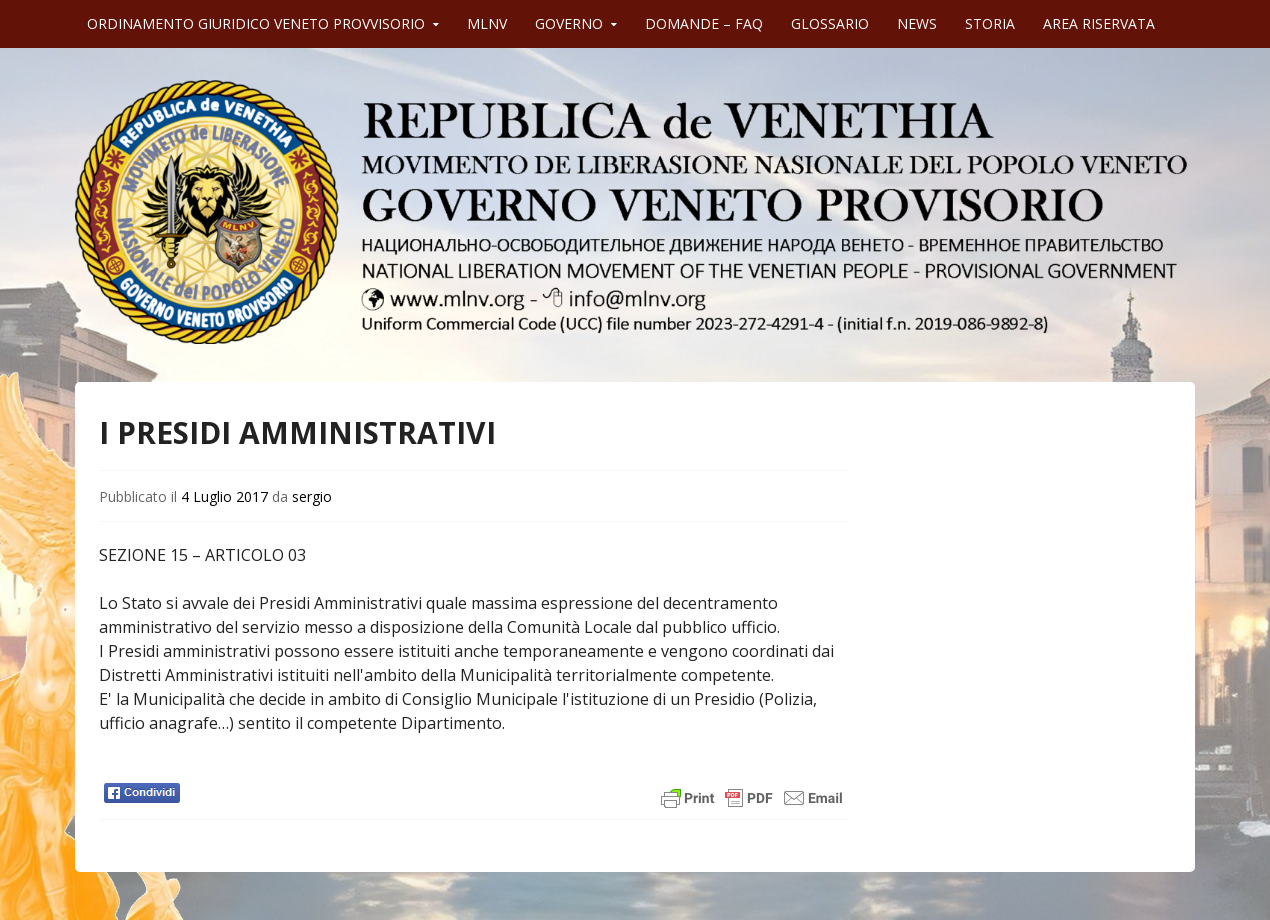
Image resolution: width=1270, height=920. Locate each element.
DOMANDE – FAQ (704, 23)
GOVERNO (569, 23)
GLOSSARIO (830, 23)
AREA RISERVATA (1099, 23)
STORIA (990, 23)
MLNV (487, 23)
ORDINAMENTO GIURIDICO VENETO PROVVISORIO (256, 23)
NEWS (917, 23)
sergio (312, 496)
